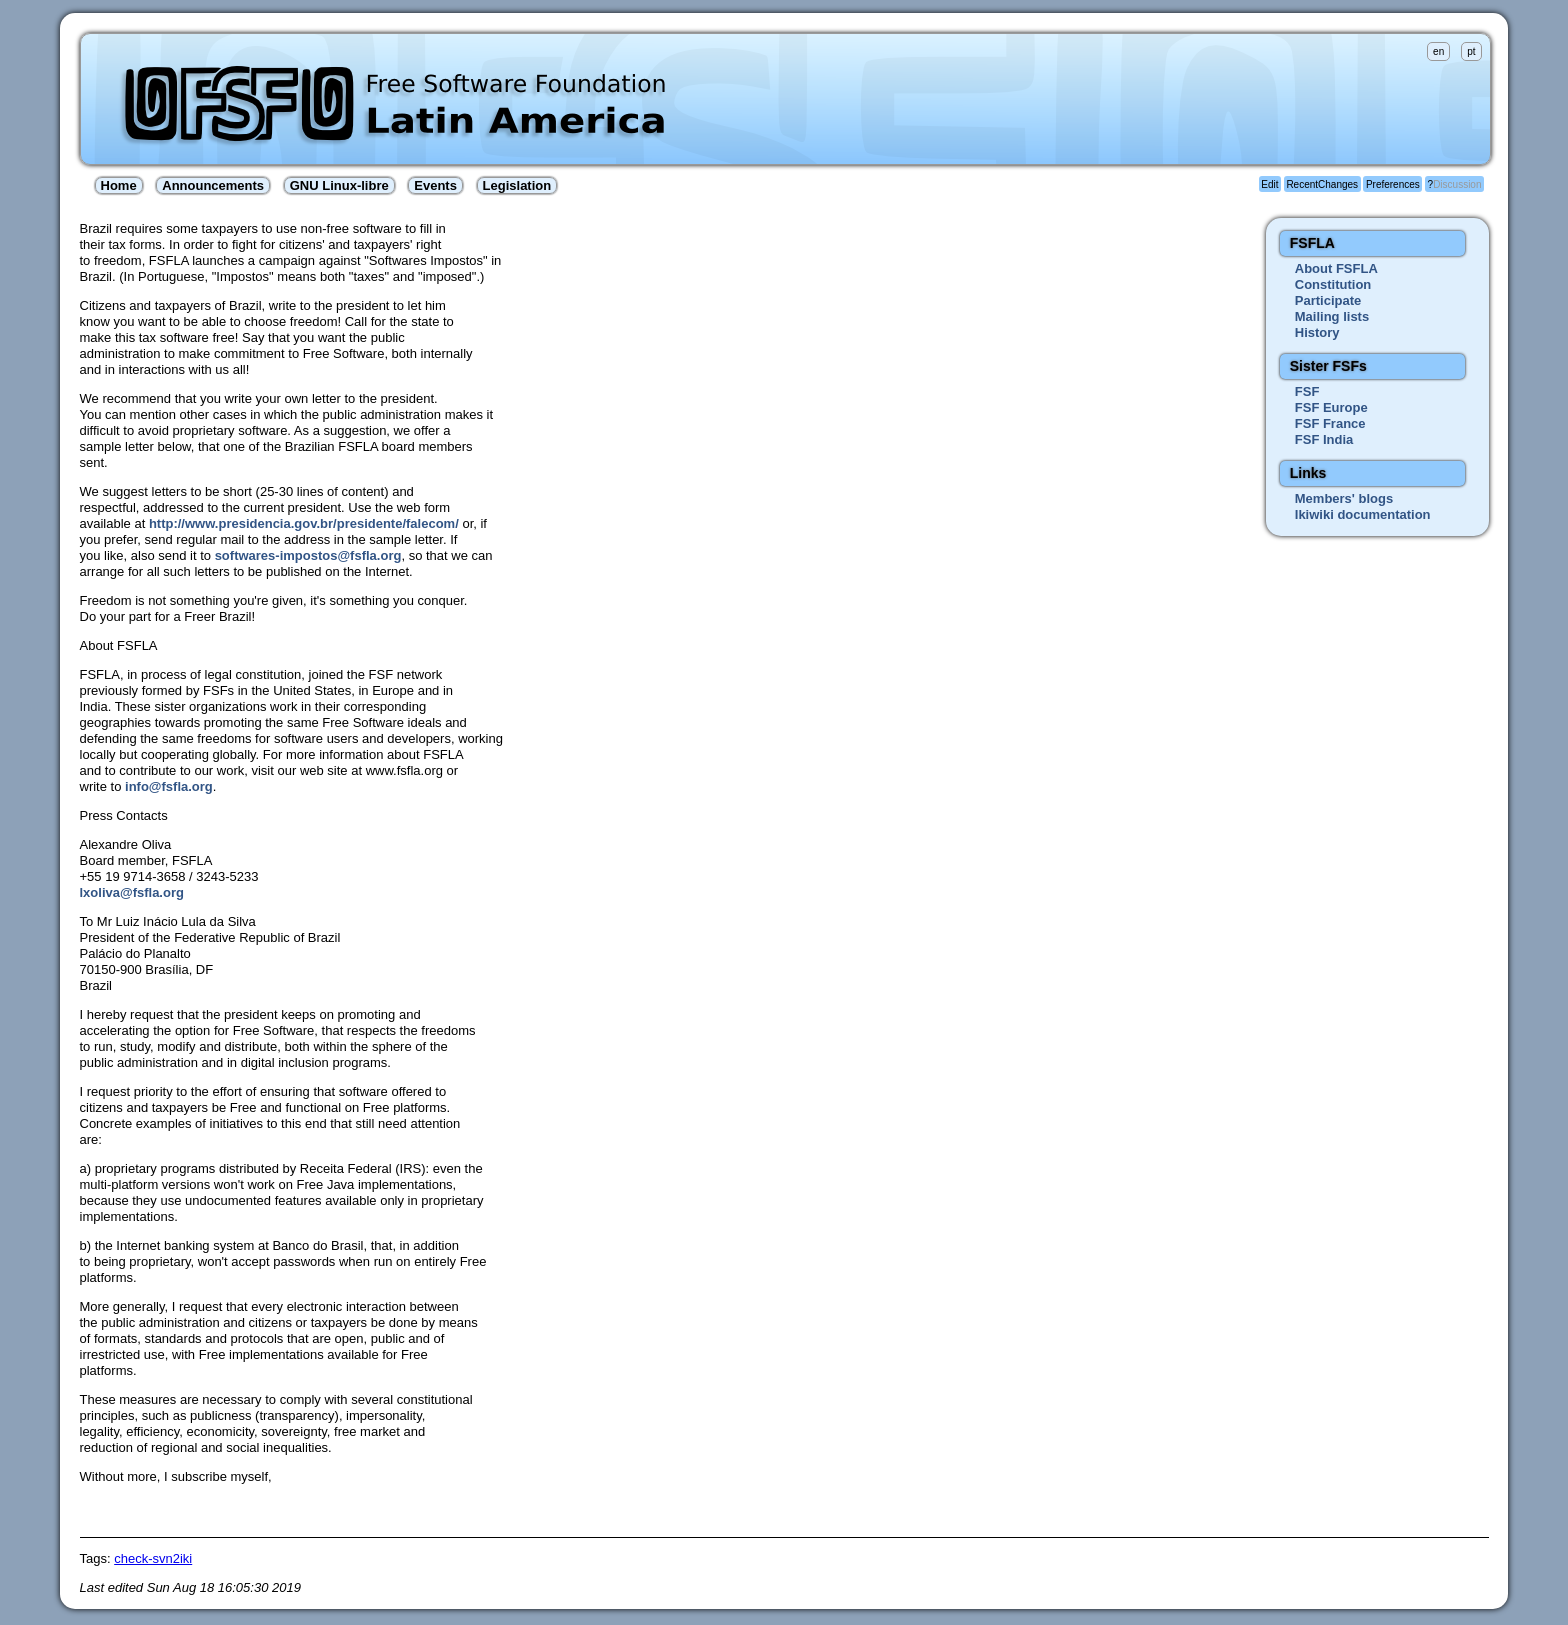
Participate (1328, 300)
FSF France (1330, 423)
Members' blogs (1344, 498)
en (1438, 51)
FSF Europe (1331, 407)
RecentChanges (1322, 184)
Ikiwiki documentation (1363, 514)
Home (119, 185)
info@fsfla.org (169, 786)
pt (1471, 51)
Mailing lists (1332, 316)
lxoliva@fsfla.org (132, 892)
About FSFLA (1336, 268)
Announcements (213, 185)
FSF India (1324, 439)
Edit (1269, 184)
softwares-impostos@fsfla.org (308, 555)
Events (435, 185)
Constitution (1333, 284)
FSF (1307, 391)
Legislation (517, 185)
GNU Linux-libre (339, 185)
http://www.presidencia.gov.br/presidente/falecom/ (304, 523)
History (1317, 332)
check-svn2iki (153, 1558)
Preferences (1393, 184)
